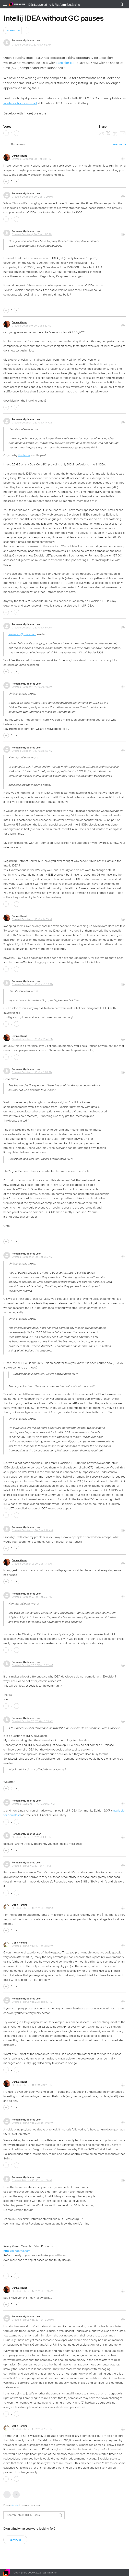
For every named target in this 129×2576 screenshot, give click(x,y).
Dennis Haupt (19, 155)
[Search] (34, 2515)
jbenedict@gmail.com (22, 634)
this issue (24, 455)
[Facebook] (101, 133)
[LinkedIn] (115, 133)
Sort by (117, 144)
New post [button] (15, 2540)
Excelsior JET (65, 63)
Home (17, 4)
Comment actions (123, 158)
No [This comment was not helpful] (16, 181)
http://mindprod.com (16, 2251)
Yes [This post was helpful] (6, 133)
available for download (20, 103)
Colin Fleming (20, 1905)
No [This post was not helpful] (16, 133)
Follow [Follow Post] (15, 30)
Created (32, 159)
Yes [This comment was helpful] (6, 181)
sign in (14, 2505)
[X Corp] (108, 133)
